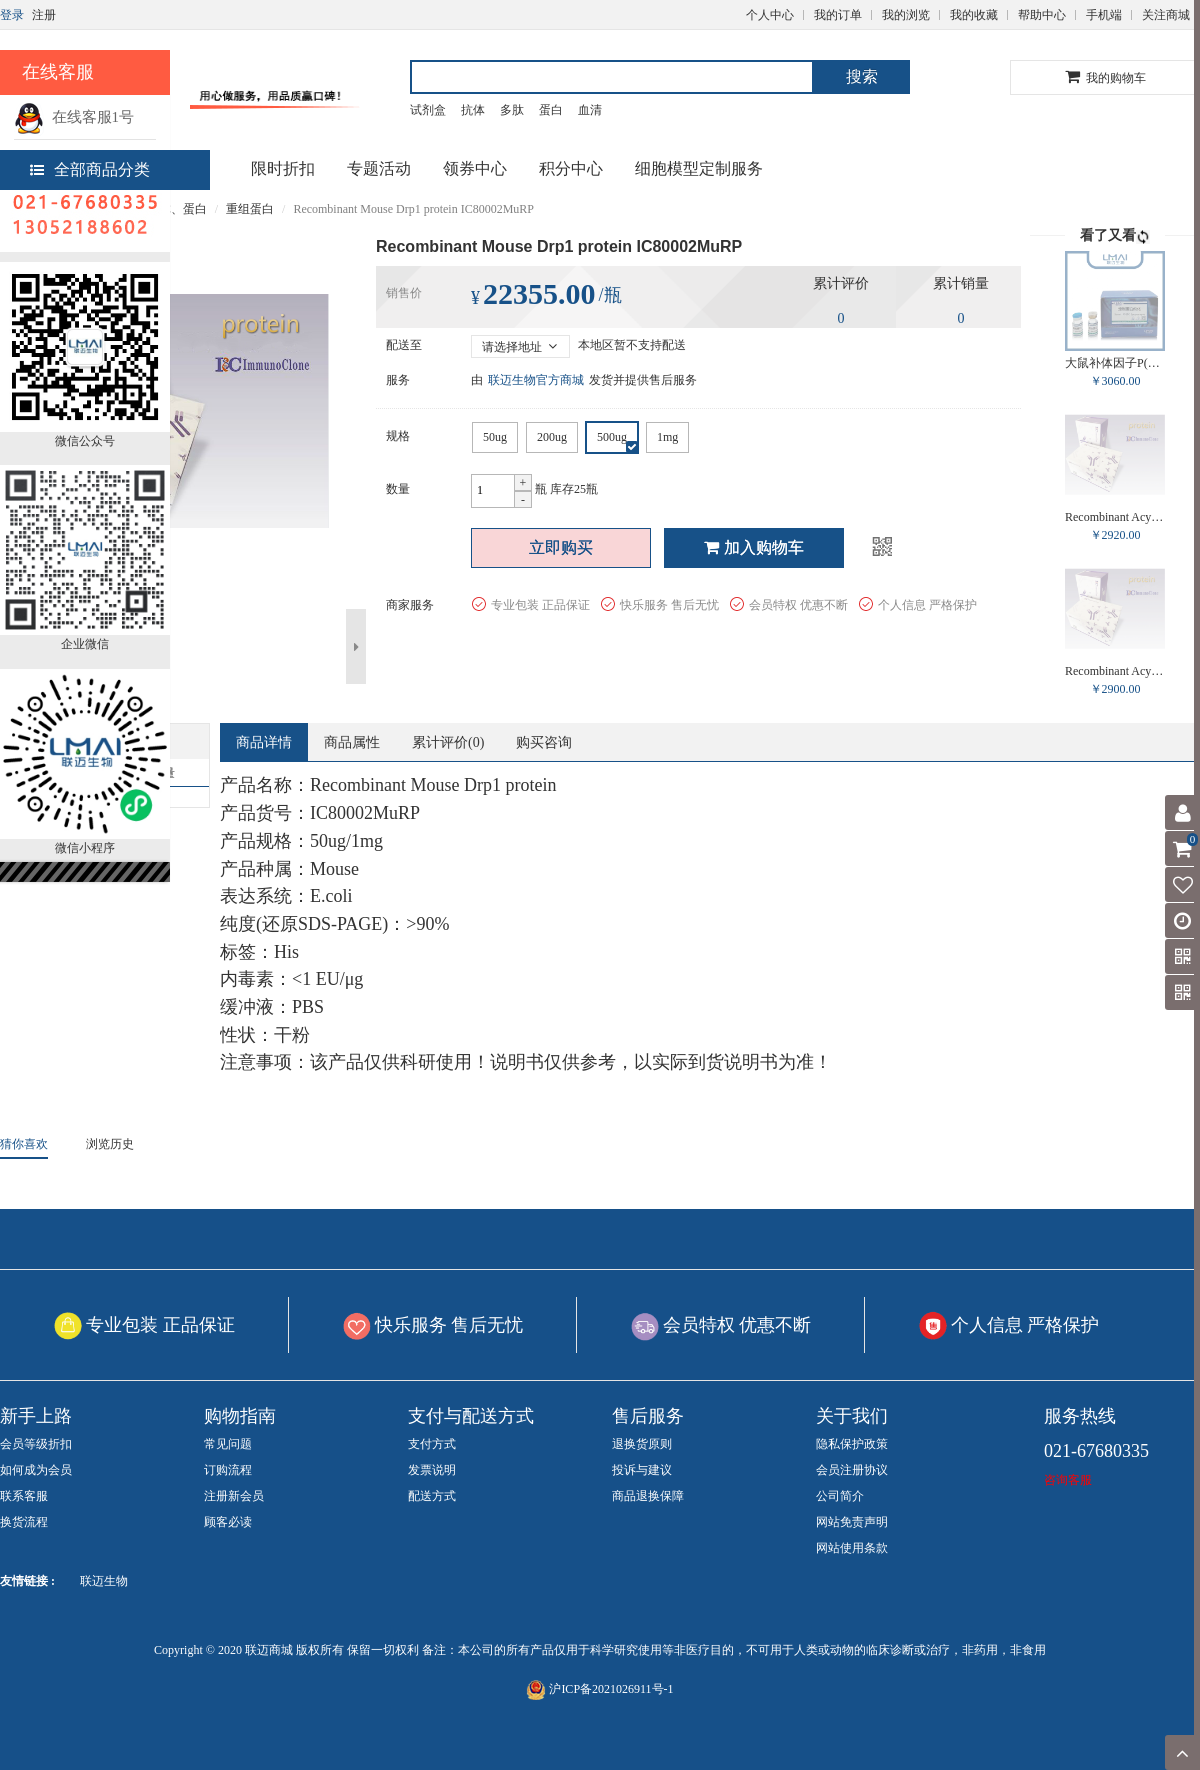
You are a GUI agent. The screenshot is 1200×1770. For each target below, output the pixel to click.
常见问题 (228, 1444)
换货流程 (24, 1522)
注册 (44, 15)
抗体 (473, 110)
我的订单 (838, 15)
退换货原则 (642, 1444)
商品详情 (264, 742)
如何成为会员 (36, 1470)
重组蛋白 (250, 209)
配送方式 (432, 1496)
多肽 (512, 110)
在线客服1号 (74, 117)
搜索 (862, 76)
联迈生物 (104, 1581)
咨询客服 (1068, 1480)
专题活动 (379, 168)
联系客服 (24, 1496)
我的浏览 (906, 15)
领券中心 (475, 168)
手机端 (1104, 15)
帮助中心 (1042, 15)
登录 (12, 15)
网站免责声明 (852, 1522)
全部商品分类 (90, 169)
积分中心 (571, 168)
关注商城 (1166, 15)
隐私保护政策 (852, 1444)
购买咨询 (544, 742)
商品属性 (352, 742)
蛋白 (551, 110)
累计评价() (448, 742)
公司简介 (840, 1496)
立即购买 (561, 547)
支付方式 (432, 1444)
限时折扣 (283, 168)
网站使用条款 (852, 1548)
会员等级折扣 (36, 1444)
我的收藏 (974, 15)
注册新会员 (234, 1496)
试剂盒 (428, 110)
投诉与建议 (642, 1470)
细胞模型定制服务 (699, 168)
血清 (590, 110)
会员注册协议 (852, 1470)
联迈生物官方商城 (536, 380)
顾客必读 (228, 1522)
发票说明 (432, 1470)
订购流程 (228, 1470)
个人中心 (770, 15)
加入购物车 (754, 547)
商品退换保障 (648, 1496)
